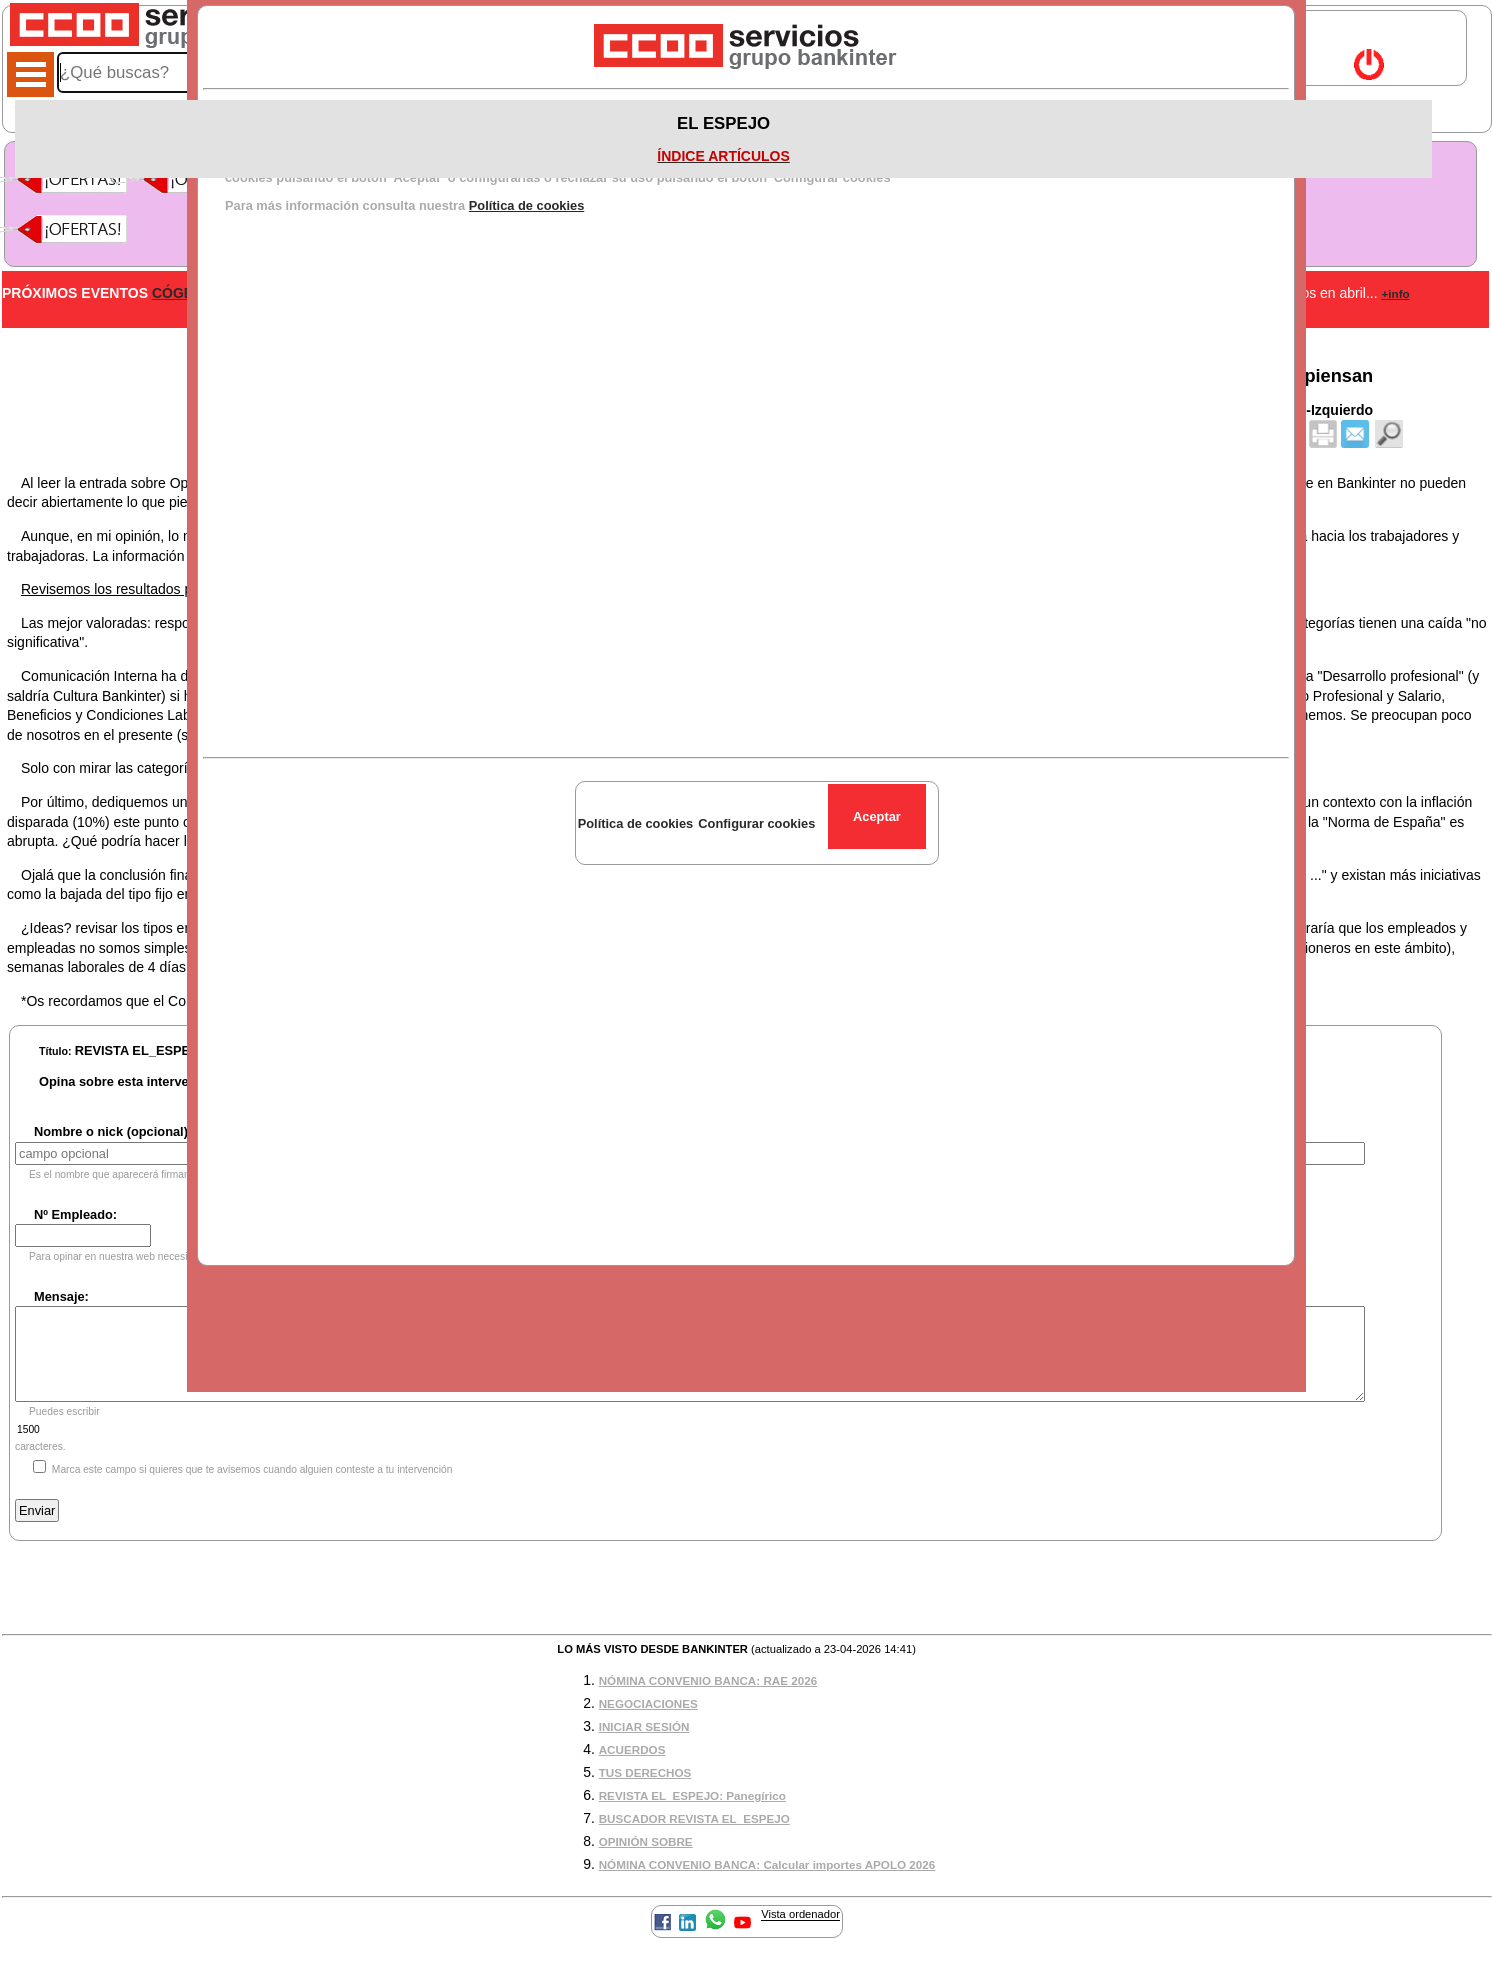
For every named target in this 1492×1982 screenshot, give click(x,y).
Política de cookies (527, 205)
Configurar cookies (756, 823)
